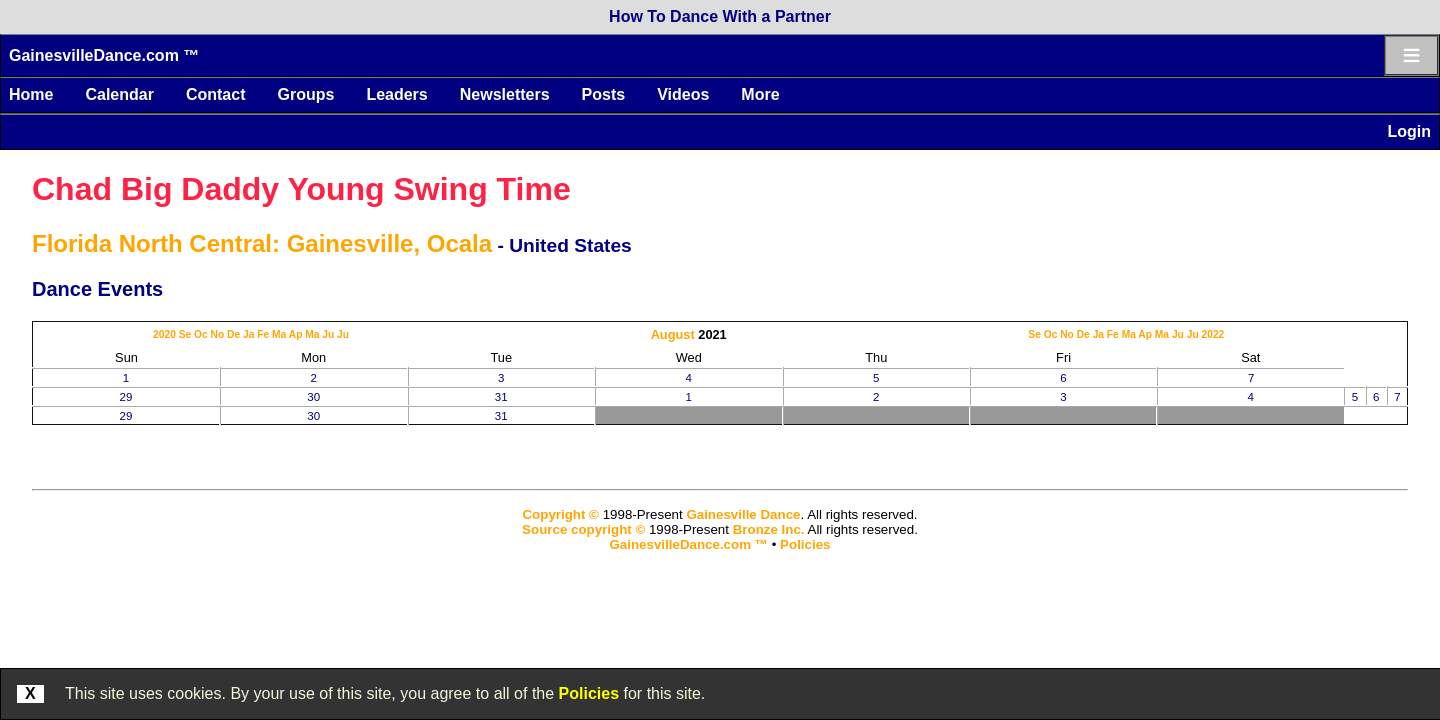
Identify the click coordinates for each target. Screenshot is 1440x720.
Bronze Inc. (769, 529)
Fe (263, 334)
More (760, 94)
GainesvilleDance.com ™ (104, 55)
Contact (216, 94)
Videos (683, 94)
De (233, 334)
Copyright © (560, 514)
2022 (1213, 334)
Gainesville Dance (743, 514)
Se (185, 334)
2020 (164, 334)
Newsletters (505, 94)
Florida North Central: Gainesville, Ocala (262, 243)
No (218, 334)
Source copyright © (583, 529)
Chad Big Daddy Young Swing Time (301, 189)
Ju (328, 334)
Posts (604, 94)
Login (1409, 131)
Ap (296, 334)
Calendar (119, 94)
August (673, 334)
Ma (279, 334)
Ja (248, 334)
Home (31, 94)
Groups (305, 94)
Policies (589, 693)
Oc (201, 334)
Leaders (396, 94)
